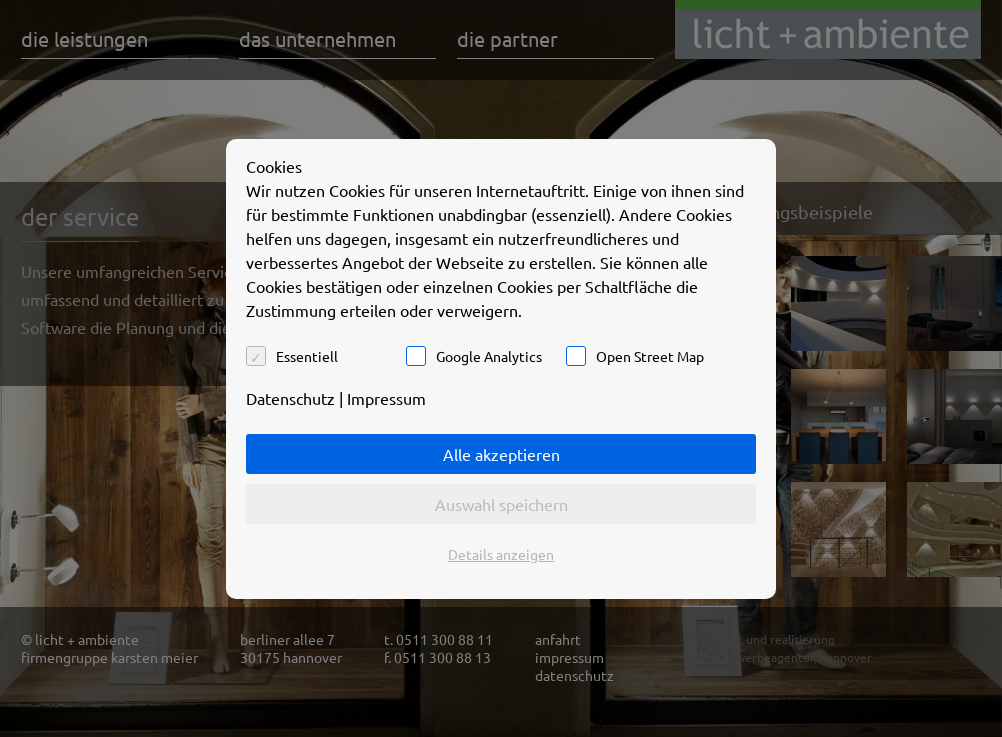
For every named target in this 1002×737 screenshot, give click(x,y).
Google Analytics (489, 356)
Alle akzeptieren (501, 454)
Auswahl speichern (501, 504)
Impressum (386, 398)
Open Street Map (650, 356)
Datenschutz (290, 398)
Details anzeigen (501, 554)
